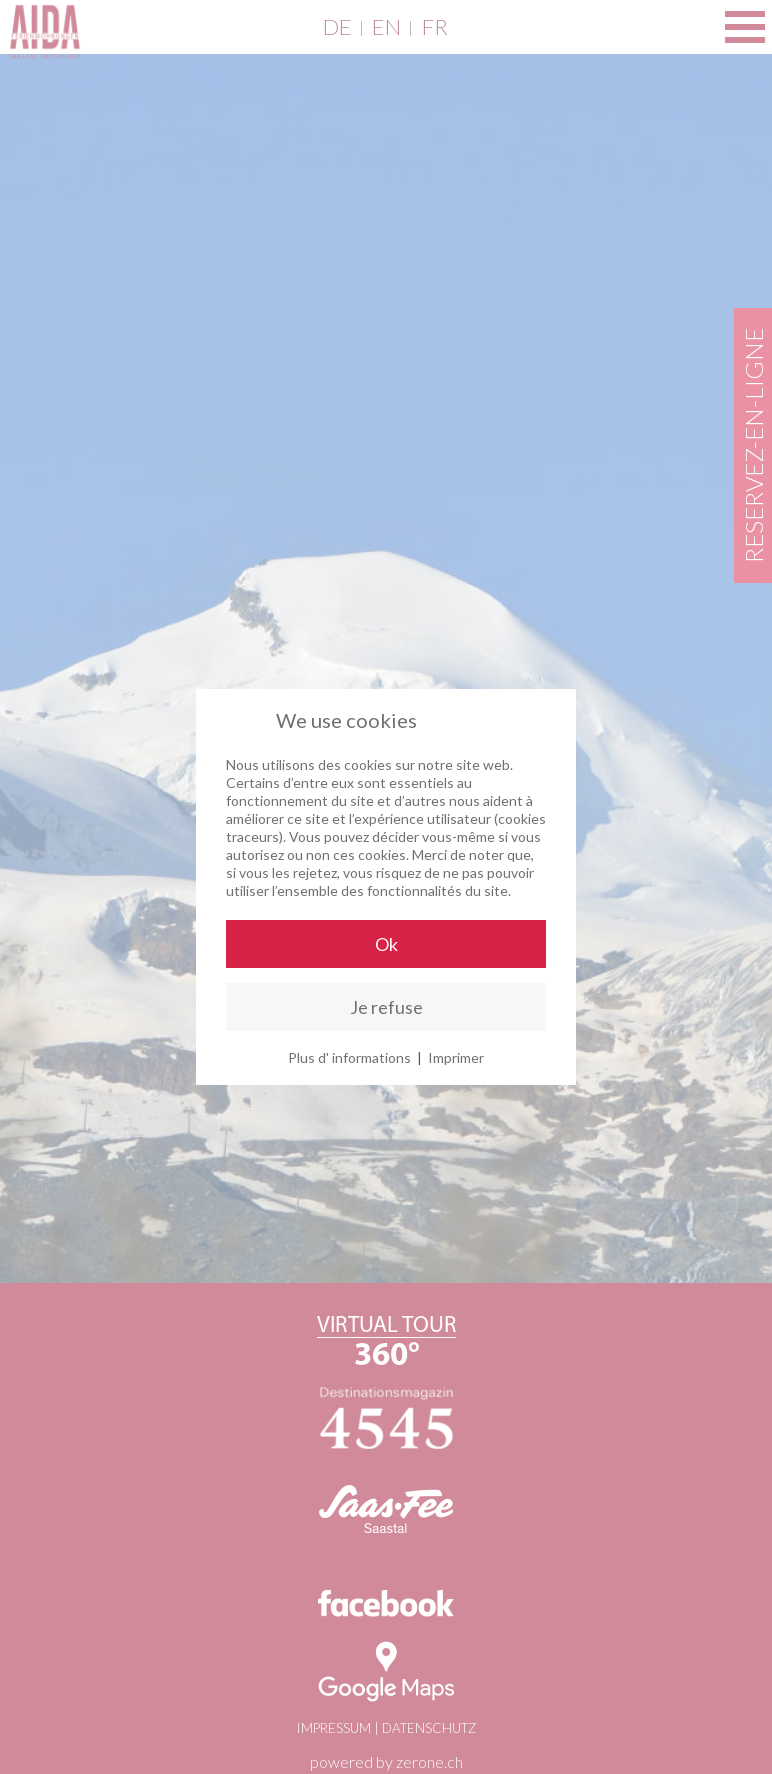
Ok (386, 944)
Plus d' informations (349, 1057)
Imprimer (456, 1057)
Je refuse (386, 1007)
